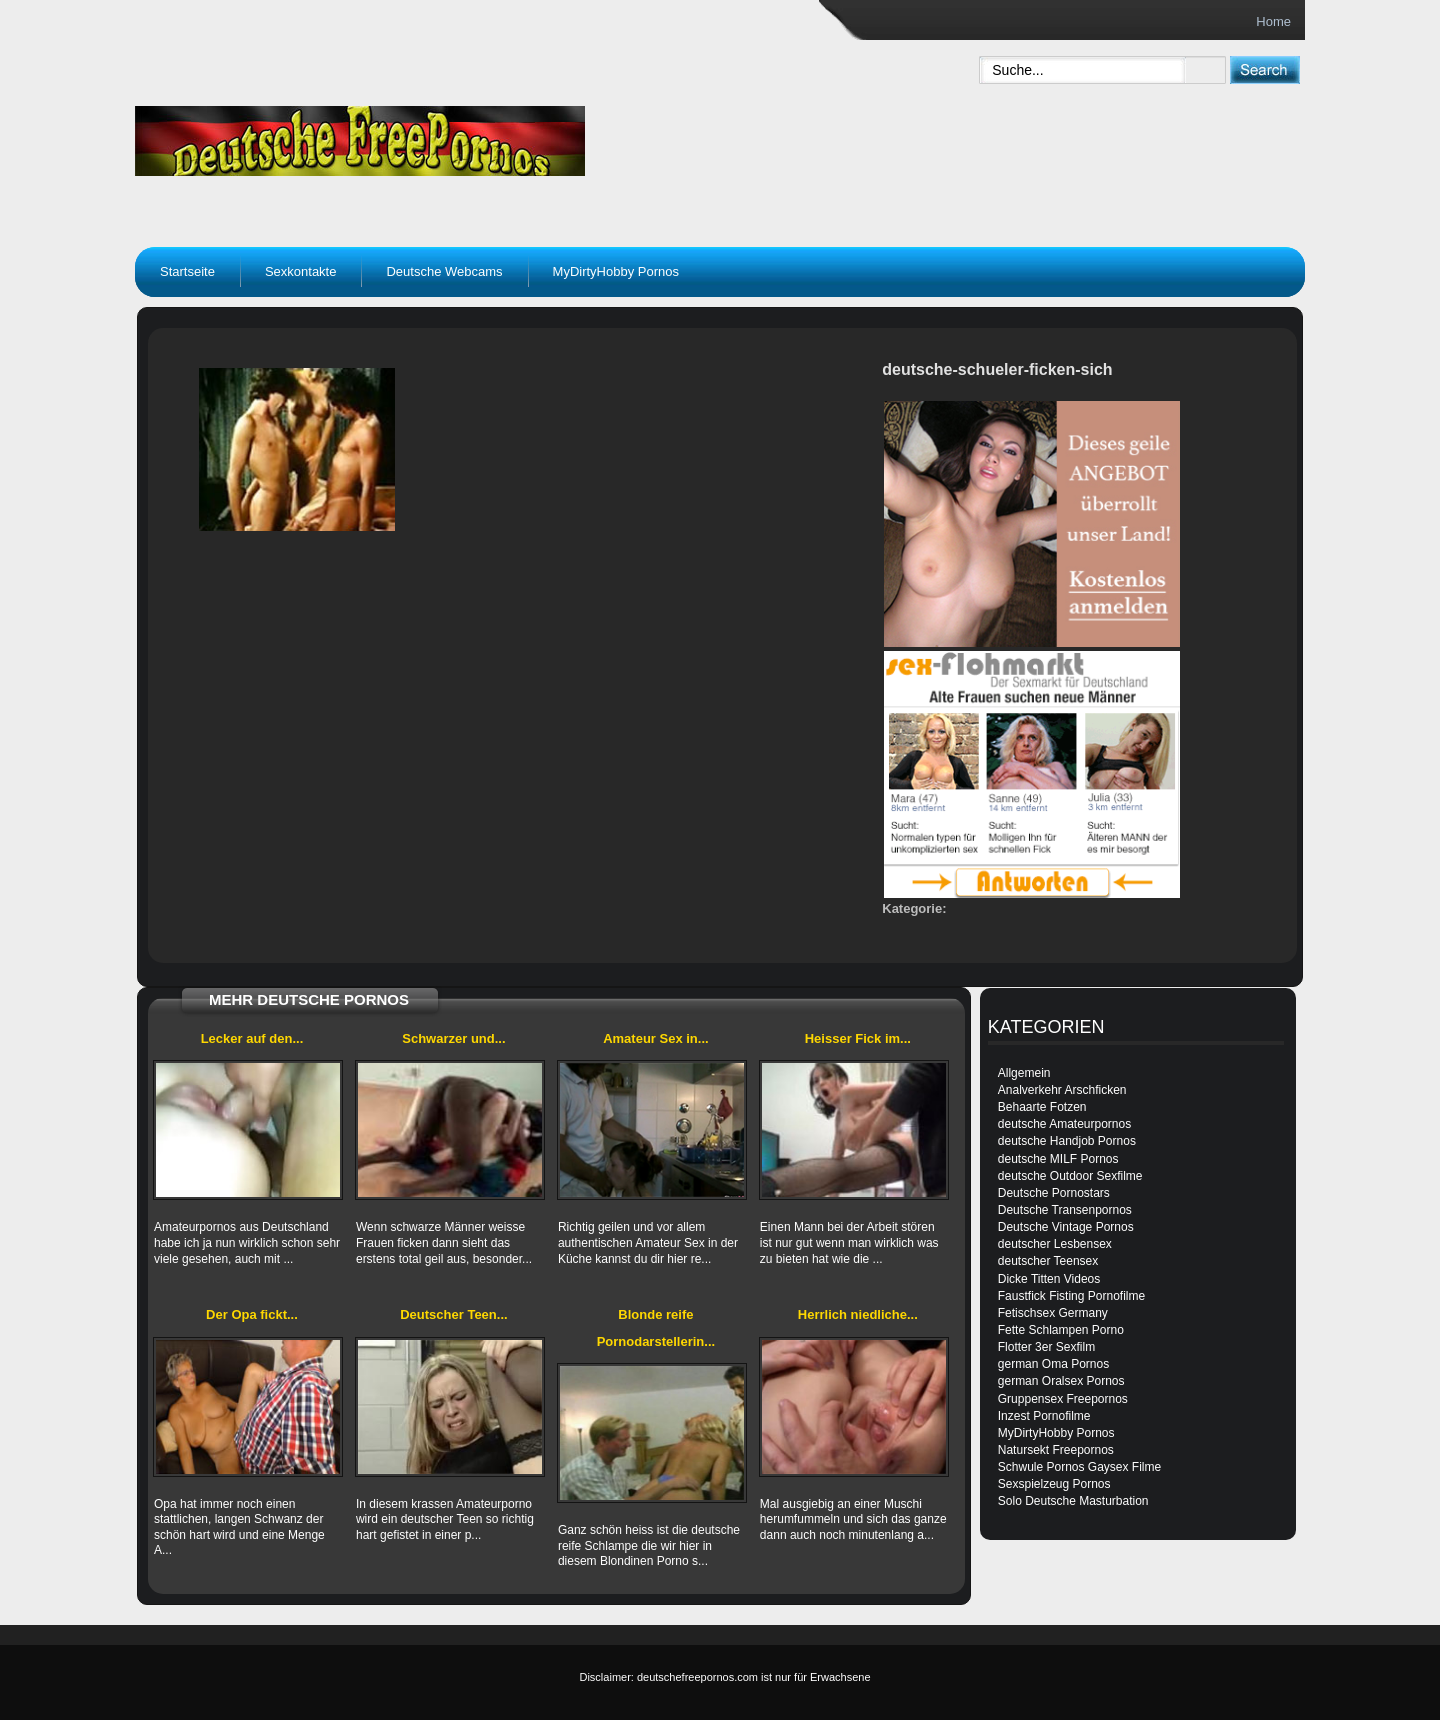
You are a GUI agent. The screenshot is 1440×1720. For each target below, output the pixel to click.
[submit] (1264, 69)
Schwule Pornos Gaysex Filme (1079, 1467)
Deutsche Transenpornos (1065, 1210)
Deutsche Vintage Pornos (1066, 1227)
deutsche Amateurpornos (1064, 1124)
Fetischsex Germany (1053, 1313)
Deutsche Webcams (444, 271)
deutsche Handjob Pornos (1067, 1141)
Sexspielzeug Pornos (1054, 1484)
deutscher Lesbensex (1055, 1244)
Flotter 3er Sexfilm (1046, 1347)
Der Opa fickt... (252, 1314)
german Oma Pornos (1053, 1364)
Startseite (187, 271)
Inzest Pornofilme (1044, 1416)
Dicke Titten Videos (1049, 1279)
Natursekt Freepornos (1056, 1450)
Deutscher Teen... (453, 1314)
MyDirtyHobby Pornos (616, 271)
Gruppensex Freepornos (1063, 1399)
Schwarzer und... (453, 1038)
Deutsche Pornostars (1054, 1193)
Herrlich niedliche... (858, 1314)
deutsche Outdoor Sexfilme (1070, 1176)
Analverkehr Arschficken (1062, 1090)
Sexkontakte (301, 271)
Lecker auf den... (252, 1038)
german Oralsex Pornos (1061, 1381)
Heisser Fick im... (858, 1038)
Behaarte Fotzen (1042, 1107)
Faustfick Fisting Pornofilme (1071, 1296)
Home (1273, 21)
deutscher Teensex (1048, 1261)
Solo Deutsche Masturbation (1073, 1501)
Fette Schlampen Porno (1061, 1330)
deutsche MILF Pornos (1058, 1159)
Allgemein (1024, 1073)
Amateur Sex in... (655, 1038)
